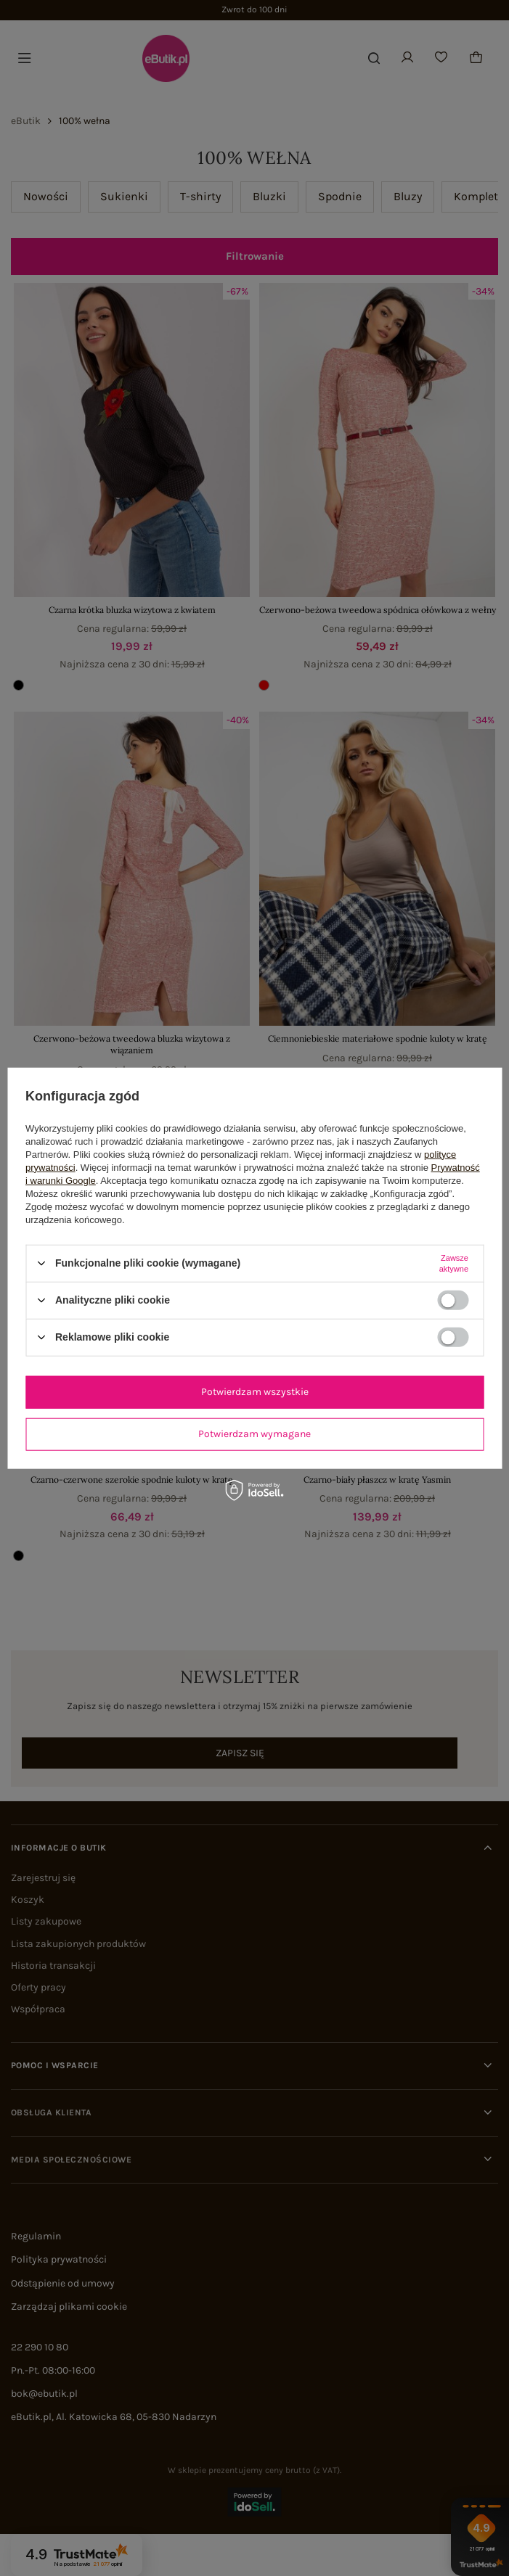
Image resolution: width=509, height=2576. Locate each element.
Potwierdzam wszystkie (255, 1392)
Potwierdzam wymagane (254, 1434)
